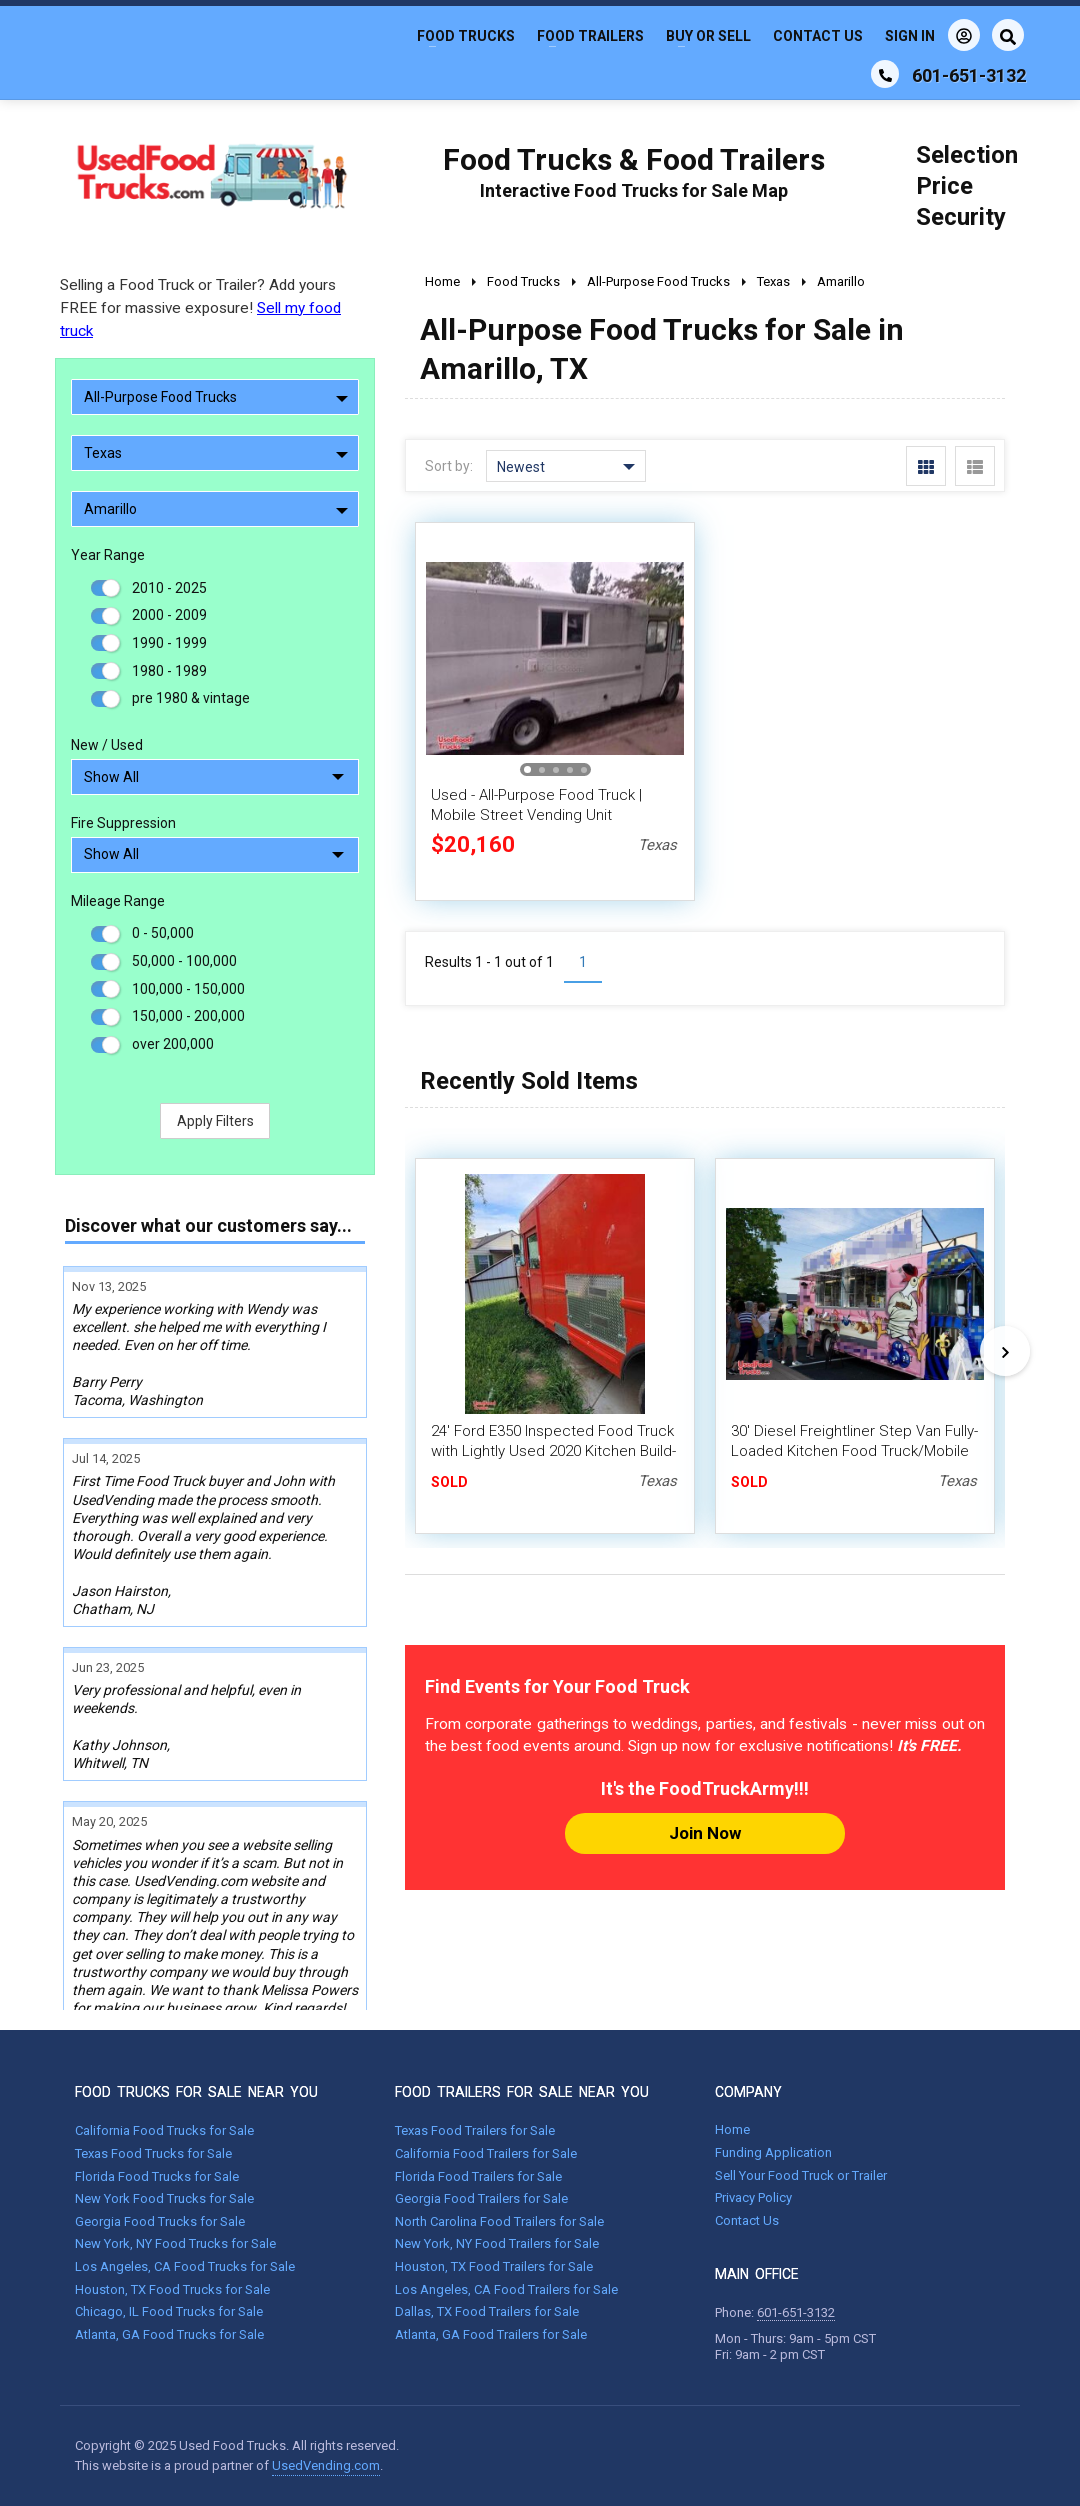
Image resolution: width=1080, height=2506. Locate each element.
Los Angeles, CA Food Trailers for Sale (506, 2289)
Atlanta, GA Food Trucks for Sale (169, 2334)
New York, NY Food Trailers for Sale (497, 2243)
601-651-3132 (796, 2312)
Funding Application (773, 2152)
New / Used (107, 745)
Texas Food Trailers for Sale (475, 2130)
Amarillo (216, 509)
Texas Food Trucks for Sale (153, 2153)
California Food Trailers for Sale (486, 2153)
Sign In (932, 35)
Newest (566, 467)
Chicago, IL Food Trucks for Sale (169, 2311)
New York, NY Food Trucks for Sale (175, 2243)
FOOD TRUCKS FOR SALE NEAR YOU (196, 2092)
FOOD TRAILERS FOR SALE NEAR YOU (522, 2092)
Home (732, 2129)
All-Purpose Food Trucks (216, 397)
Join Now (705, 1833)
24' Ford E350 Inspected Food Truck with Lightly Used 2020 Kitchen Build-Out (553, 1451)
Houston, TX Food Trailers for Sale (494, 2266)
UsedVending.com (326, 2465)
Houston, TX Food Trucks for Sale (172, 2289)
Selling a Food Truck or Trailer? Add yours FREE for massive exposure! (200, 308)
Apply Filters (215, 1121)
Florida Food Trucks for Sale (157, 2176)
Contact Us (818, 36)
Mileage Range (118, 901)
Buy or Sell (708, 36)
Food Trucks (466, 36)
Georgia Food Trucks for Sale (160, 2221)
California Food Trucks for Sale (164, 2130)
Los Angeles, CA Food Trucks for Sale (185, 2266)
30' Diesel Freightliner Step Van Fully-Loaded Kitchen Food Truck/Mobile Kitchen (854, 1451)
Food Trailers (590, 36)
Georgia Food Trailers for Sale (481, 2198)
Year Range (108, 555)
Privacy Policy (753, 2197)
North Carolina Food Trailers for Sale (499, 2221)
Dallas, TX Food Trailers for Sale (487, 2311)
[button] (527, 769)
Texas (216, 453)
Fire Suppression (123, 823)
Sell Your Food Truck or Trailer (801, 2175)
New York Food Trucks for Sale (164, 2198)
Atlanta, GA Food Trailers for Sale (491, 2334)
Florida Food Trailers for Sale (478, 2176)
